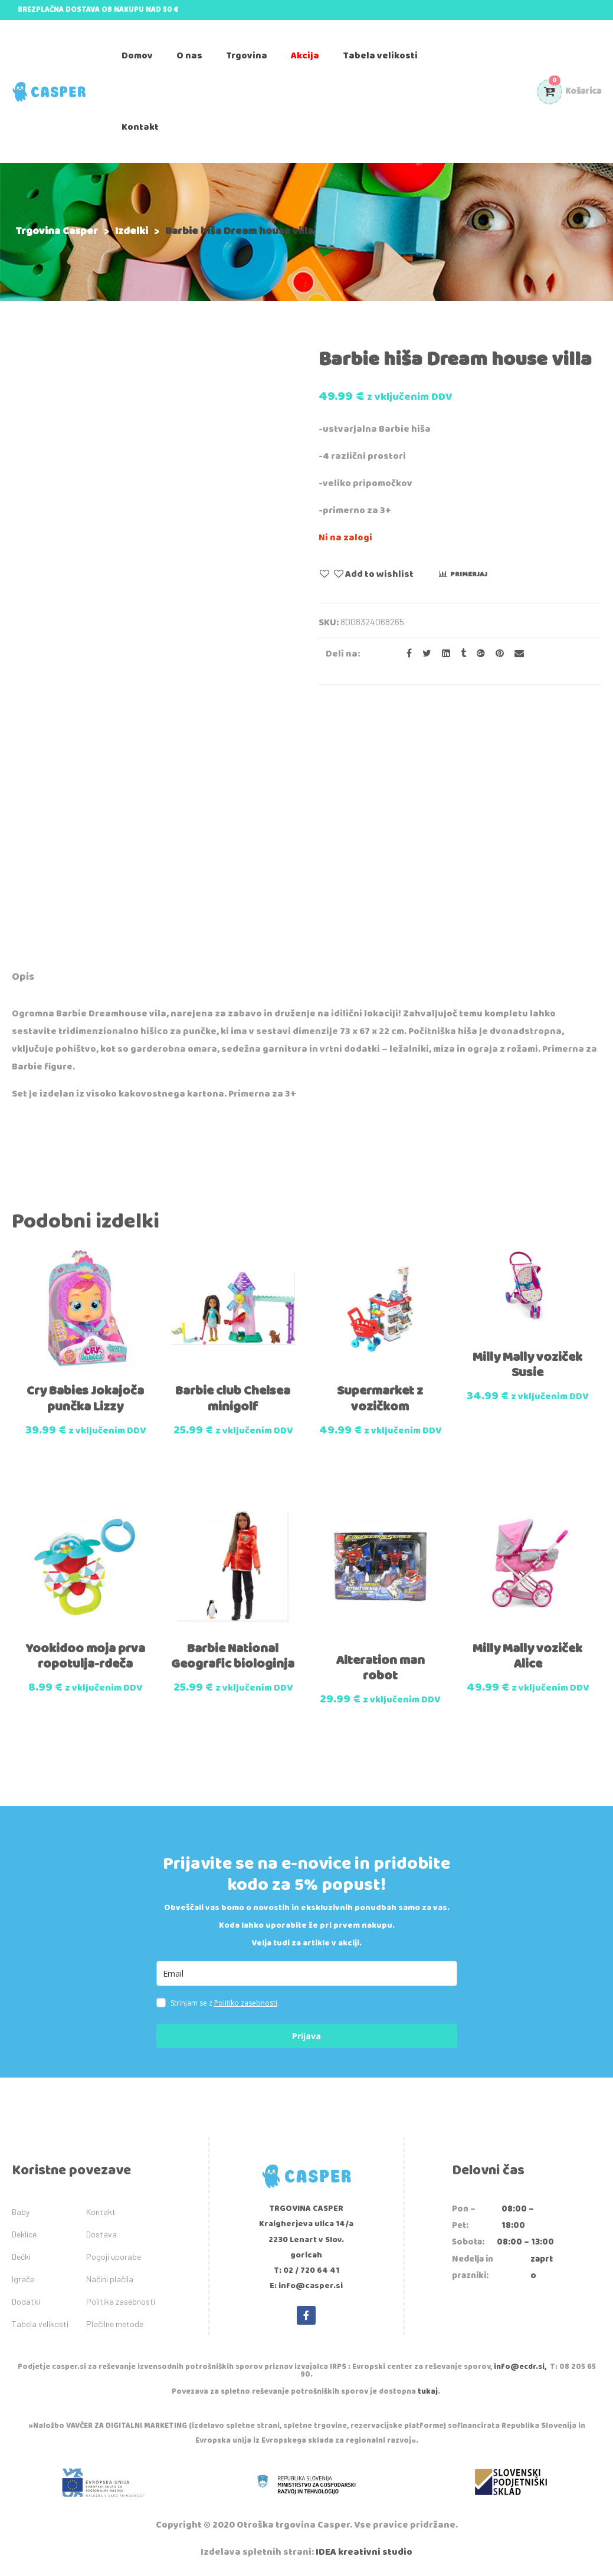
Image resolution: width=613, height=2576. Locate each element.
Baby (20, 2212)
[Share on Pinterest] (496, 653)
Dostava (101, 2234)
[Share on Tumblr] (460, 653)
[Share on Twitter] (423, 653)
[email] (306, 1973)
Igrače (23, 2279)
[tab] (23, 978)
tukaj (428, 2391)
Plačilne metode (114, 2324)
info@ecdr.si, (520, 2367)
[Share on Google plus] (477, 653)
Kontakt (101, 2212)
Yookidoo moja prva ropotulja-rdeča (85, 1656)
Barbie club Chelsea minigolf (232, 1398)
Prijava (306, 2036)
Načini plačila (109, 2279)
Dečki (21, 2257)
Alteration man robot (380, 1668)
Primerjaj (468, 574)
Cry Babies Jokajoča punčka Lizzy (85, 1398)
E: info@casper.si (306, 2286)
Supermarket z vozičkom (380, 1398)
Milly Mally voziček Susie (527, 1365)
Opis (23, 976)
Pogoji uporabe (113, 2257)
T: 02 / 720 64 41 (306, 2270)
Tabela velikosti (40, 2324)
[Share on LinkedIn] (442, 653)
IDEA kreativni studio (364, 2552)
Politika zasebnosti (120, 2301)
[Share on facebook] (406, 653)
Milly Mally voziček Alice (527, 1656)
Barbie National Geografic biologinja (232, 1656)
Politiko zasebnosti (245, 2003)
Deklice (24, 2234)
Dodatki (26, 2301)
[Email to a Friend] (515, 653)
